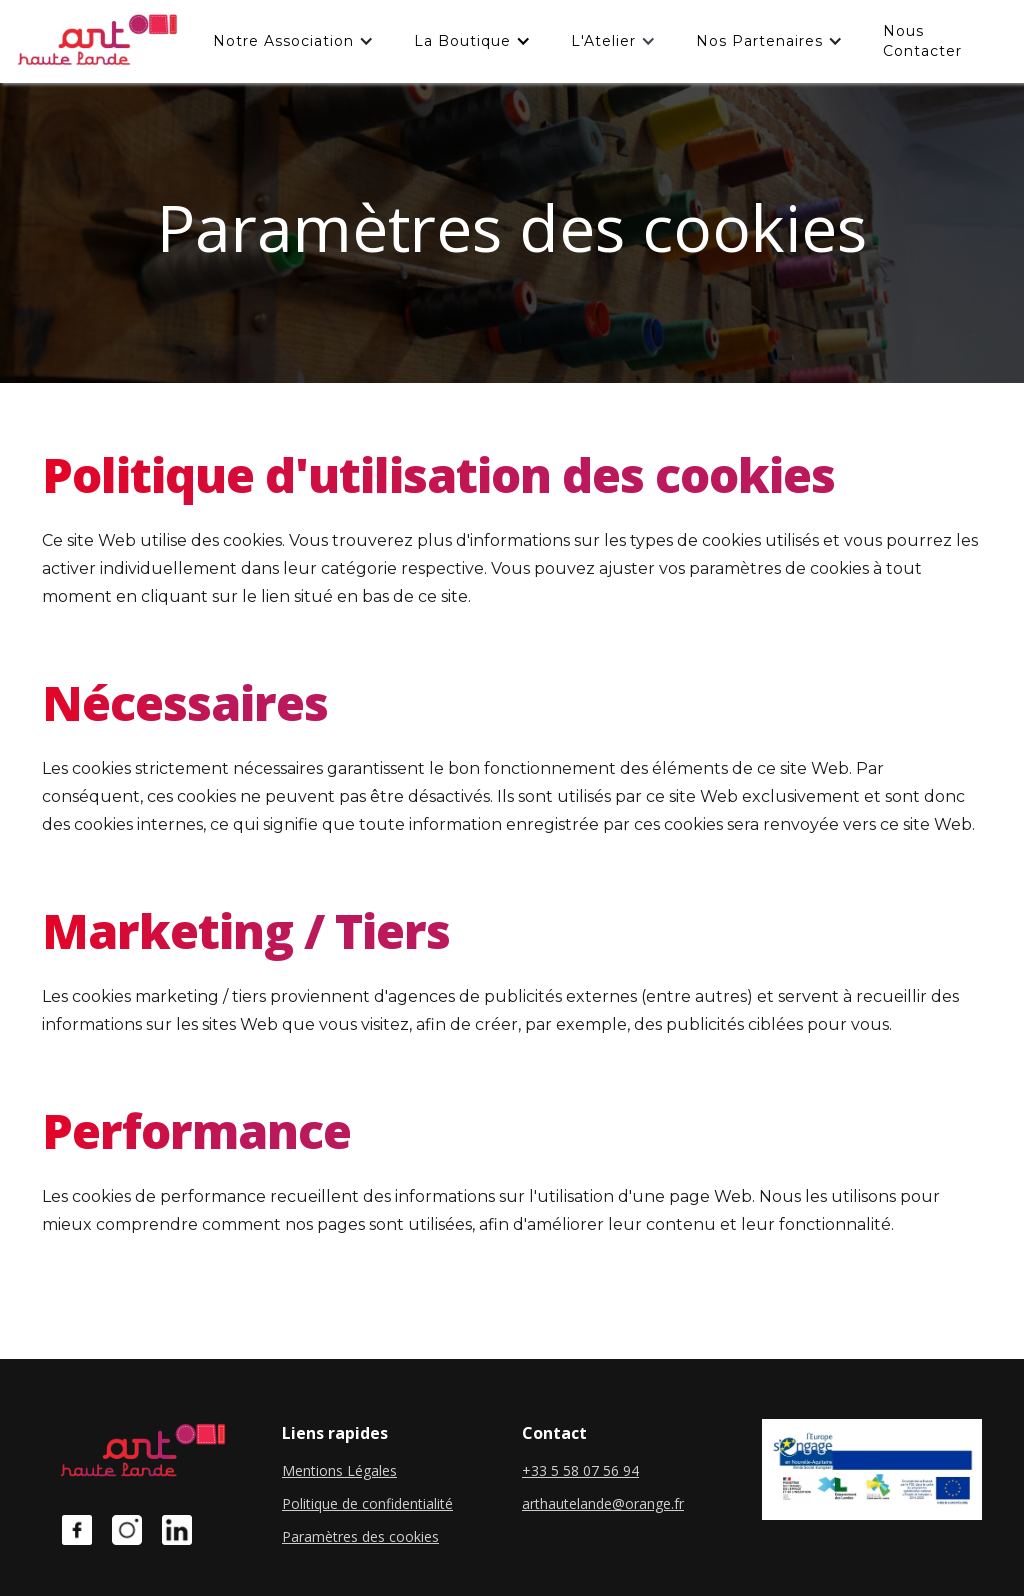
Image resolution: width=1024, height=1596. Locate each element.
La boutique (462, 41)
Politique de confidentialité (367, 1503)
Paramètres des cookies (360, 1536)
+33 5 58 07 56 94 (580, 1470)
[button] (293, 41)
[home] (96, 41)
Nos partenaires (759, 41)
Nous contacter (922, 41)
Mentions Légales (339, 1470)
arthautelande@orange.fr (603, 1503)
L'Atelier (603, 41)
